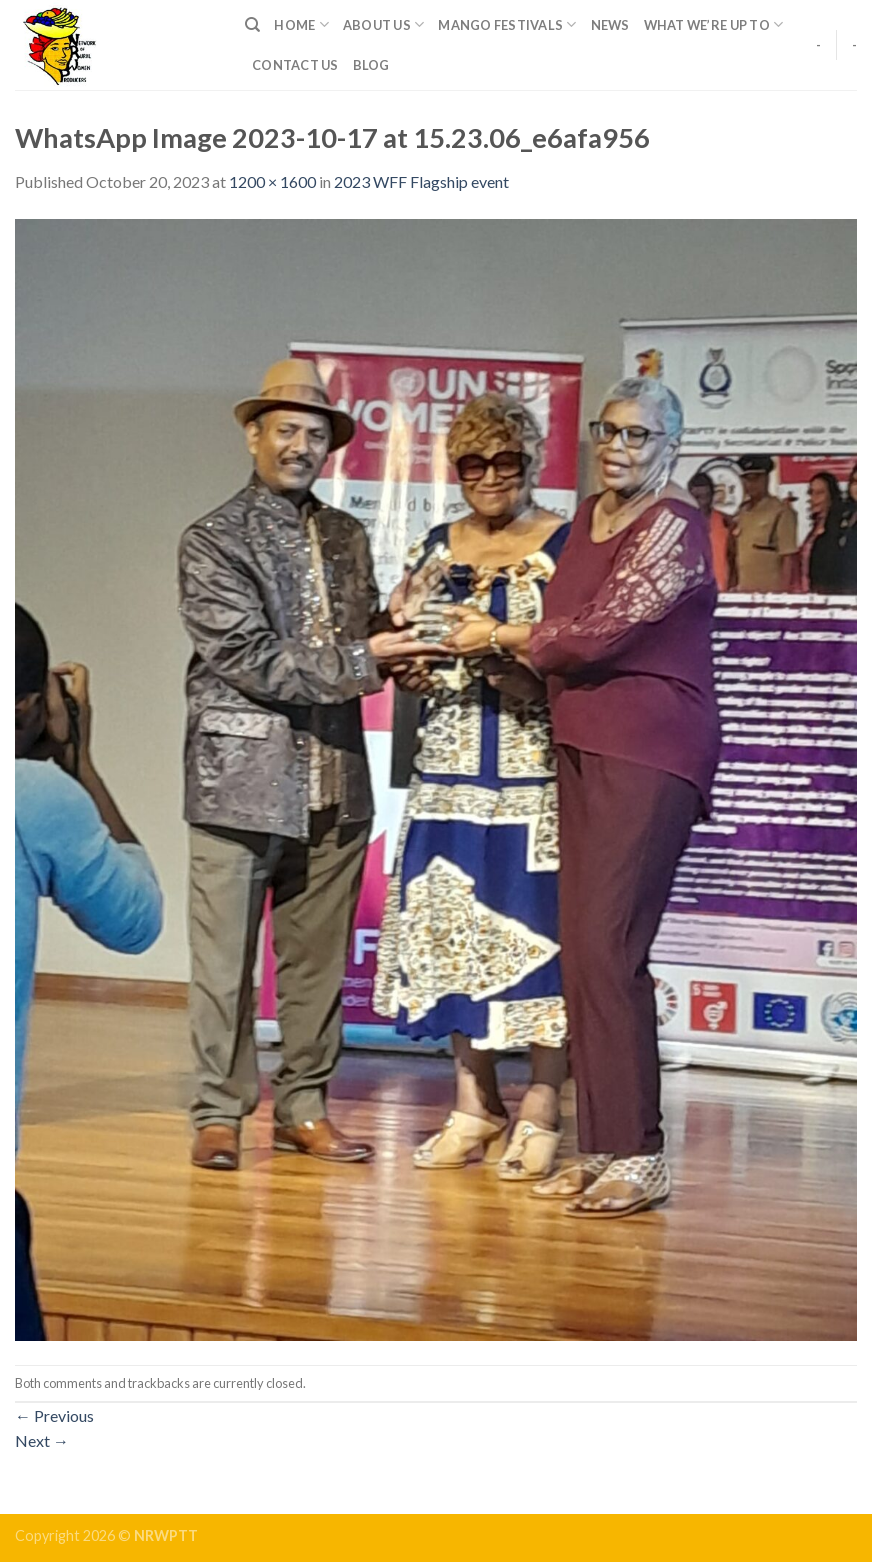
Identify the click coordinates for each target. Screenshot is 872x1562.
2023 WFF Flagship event (421, 181)
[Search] (252, 25)
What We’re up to (714, 24)
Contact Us (295, 65)
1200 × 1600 (272, 181)
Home (301, 24)
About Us (384, 24)
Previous (54, 1415)
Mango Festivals (507, 24)
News (610, 25)
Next (42, 1440)
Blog (371, 65)
